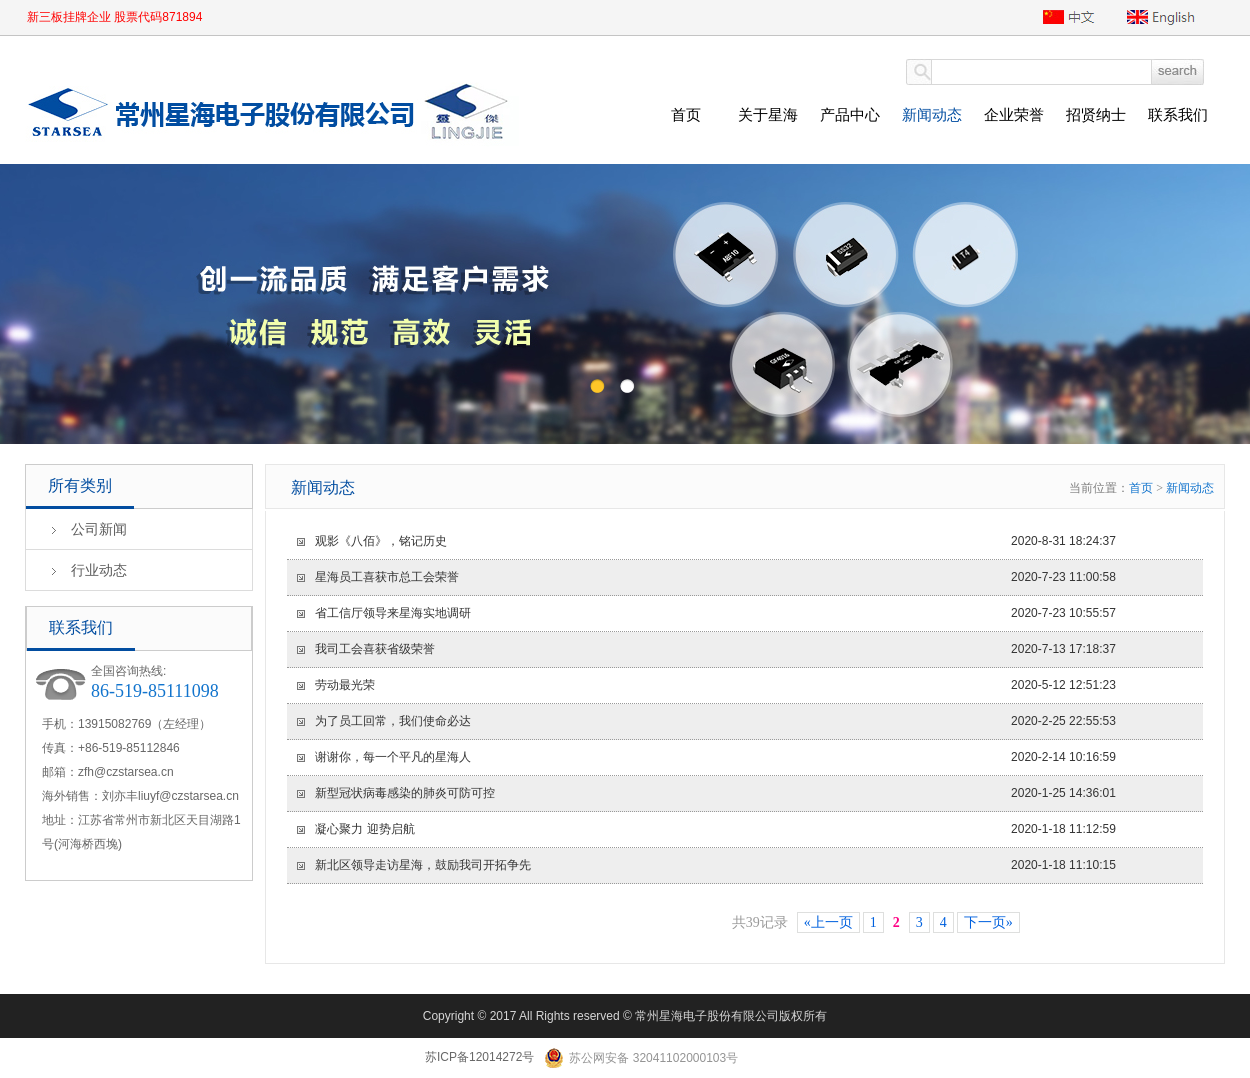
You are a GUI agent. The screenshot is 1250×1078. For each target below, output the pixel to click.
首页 (686, 114)
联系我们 (1178, 114)
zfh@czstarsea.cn (126, 772)
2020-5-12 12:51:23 (706, 685)
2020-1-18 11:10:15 (706, 865)
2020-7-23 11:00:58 (706, 577)
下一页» (988, 922)
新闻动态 (932, 114)
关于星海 (768, 114)
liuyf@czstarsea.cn (188, 796)
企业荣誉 (1014, 114)
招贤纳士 (1096, 114)
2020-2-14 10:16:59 (706, 757)
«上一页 (828, 922)
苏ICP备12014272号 (479, 1057)
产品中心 (850, 114)
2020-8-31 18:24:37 (706, 541)
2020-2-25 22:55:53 (706, 721)
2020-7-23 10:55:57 (706, 613)
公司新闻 (99, 529)
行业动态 (99, 570)
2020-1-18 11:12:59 (706, 829)
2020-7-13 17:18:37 (706, 649)
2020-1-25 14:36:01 (706, 793)
